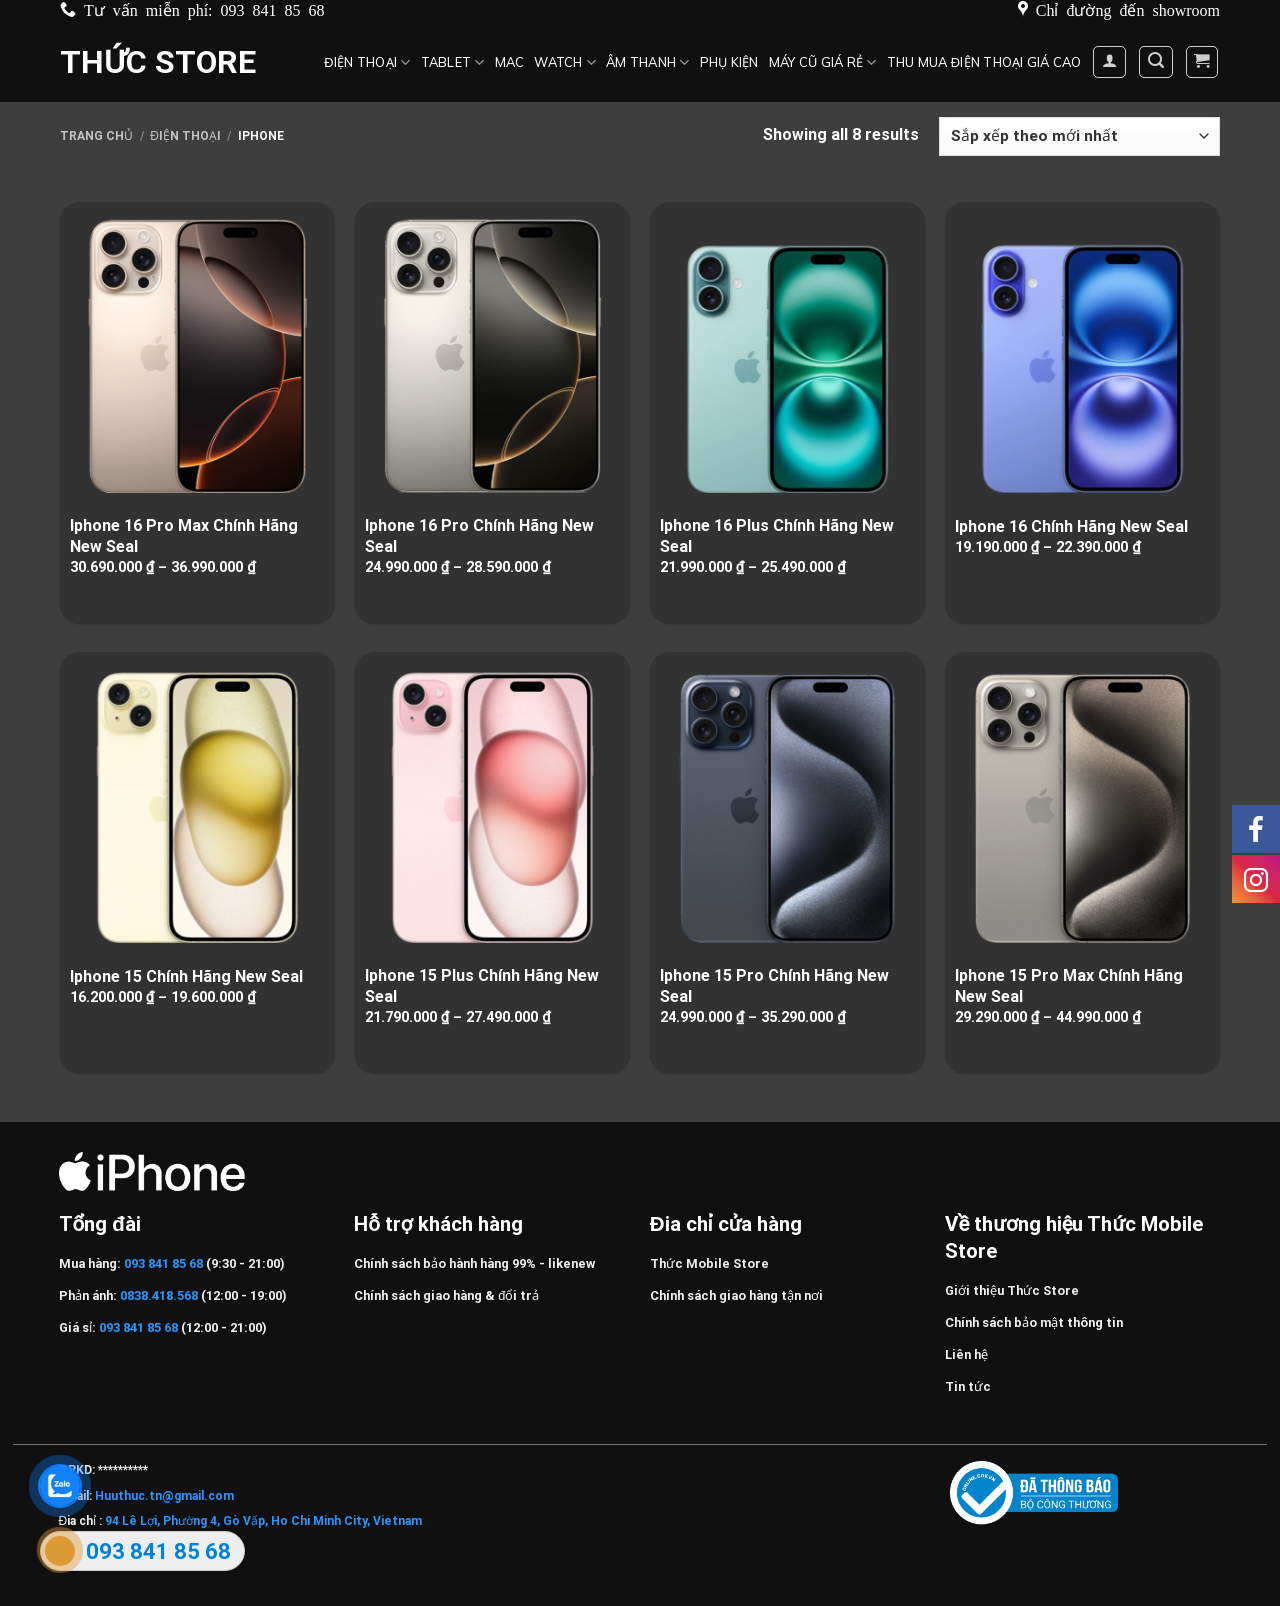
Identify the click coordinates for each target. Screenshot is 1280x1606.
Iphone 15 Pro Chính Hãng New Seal (774, 986)
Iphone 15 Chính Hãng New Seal (186, 976)
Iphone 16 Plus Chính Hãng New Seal (777, 536)
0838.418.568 (159, 1295)
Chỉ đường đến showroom (1128, 9)
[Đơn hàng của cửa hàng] (1079, 136)
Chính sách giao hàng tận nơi (736, 1295)
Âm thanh (648, 62)
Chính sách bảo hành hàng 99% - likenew (474, 1263)
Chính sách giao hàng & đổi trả (446, 1295)
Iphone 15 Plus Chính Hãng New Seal (482, 986)
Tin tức (968, 1386)
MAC (510, 62)
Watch (565, 62)
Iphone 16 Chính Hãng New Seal (1071, 526)
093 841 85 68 (273, 9)
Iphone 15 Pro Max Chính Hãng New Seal (1069, 986)
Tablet (453, 62)
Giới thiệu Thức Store (1012, 1290)
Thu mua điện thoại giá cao (984, 62)
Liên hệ (966, 1354)
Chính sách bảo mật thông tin (1034, 1322)
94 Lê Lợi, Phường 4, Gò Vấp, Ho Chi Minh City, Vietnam (263, 1521)
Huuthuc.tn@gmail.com (164, 1496)
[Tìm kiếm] (1156, 62)
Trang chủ (96, 136)
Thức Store (158, 62)
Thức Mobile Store (709, 1263)
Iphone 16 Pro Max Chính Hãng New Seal (184, 536)
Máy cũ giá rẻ (823, 62)
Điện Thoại (367, 62)
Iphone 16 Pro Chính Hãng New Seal (479, 536)
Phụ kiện (729, 62)
